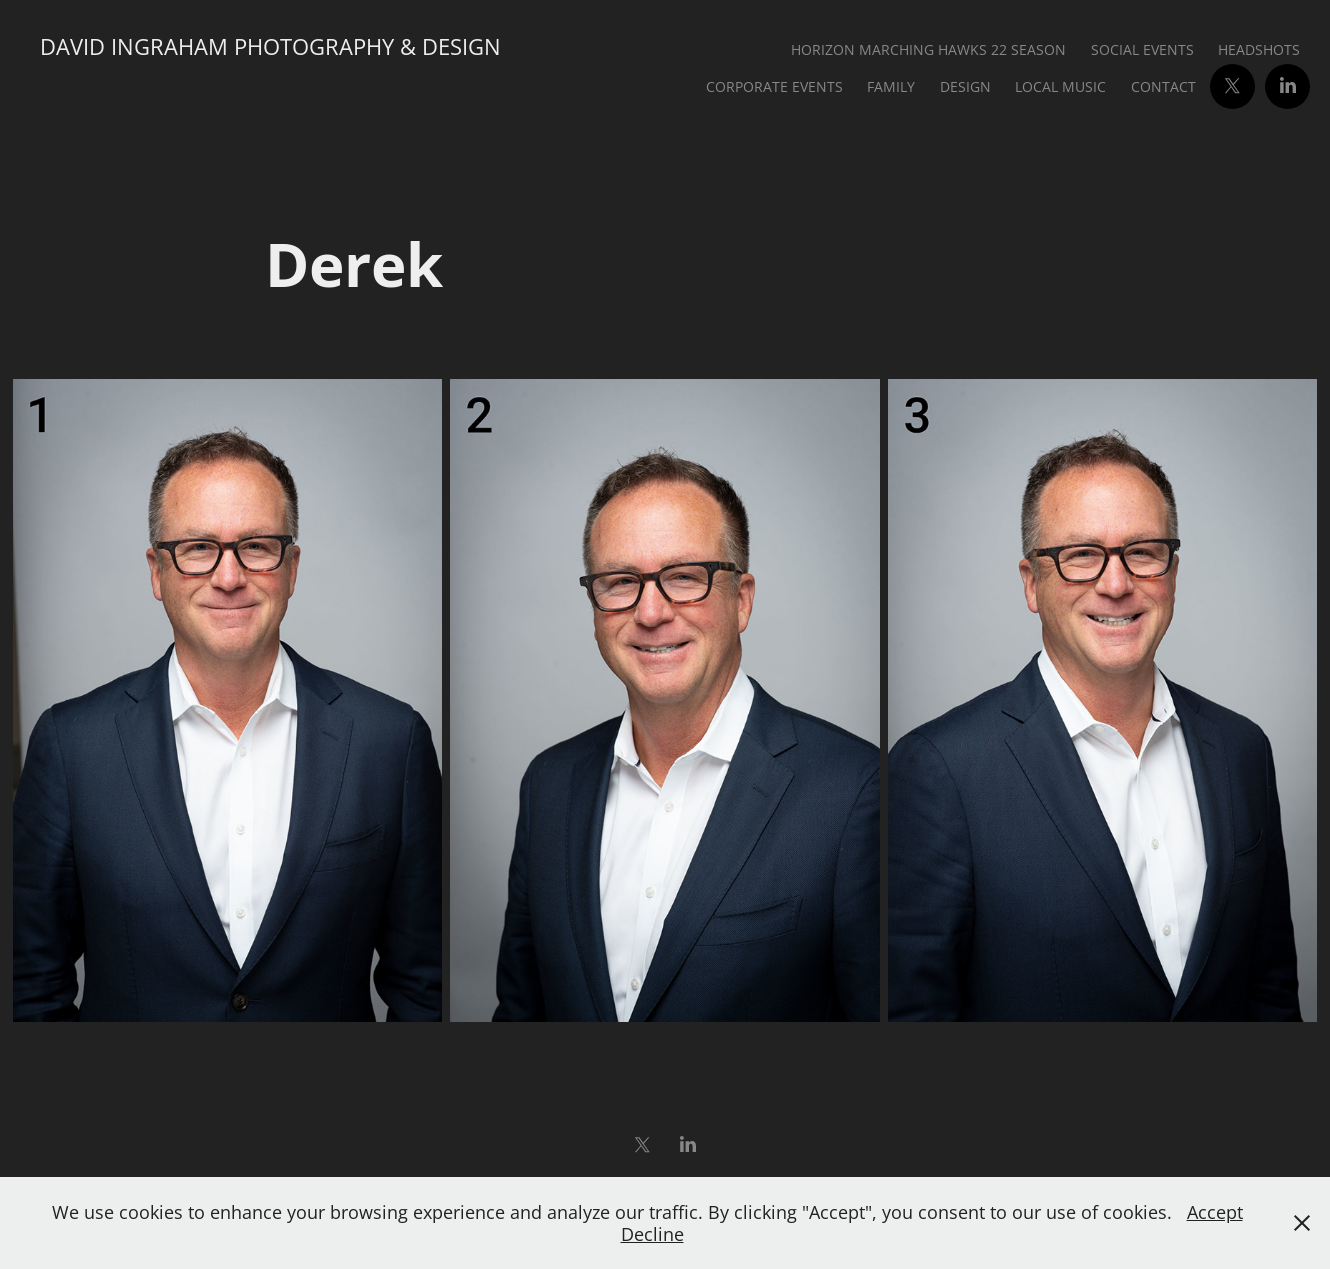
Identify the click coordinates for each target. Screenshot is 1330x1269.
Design (965, 86)
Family (891, 86)
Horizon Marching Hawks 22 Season (928, 49)
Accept (1215, 1212)
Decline (652, 1234)
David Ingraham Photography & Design (270, 46)
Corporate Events (774, 86)
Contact (1163, 86)
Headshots (1259, 49)
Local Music (1060, 86)
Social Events (1142, 49)
